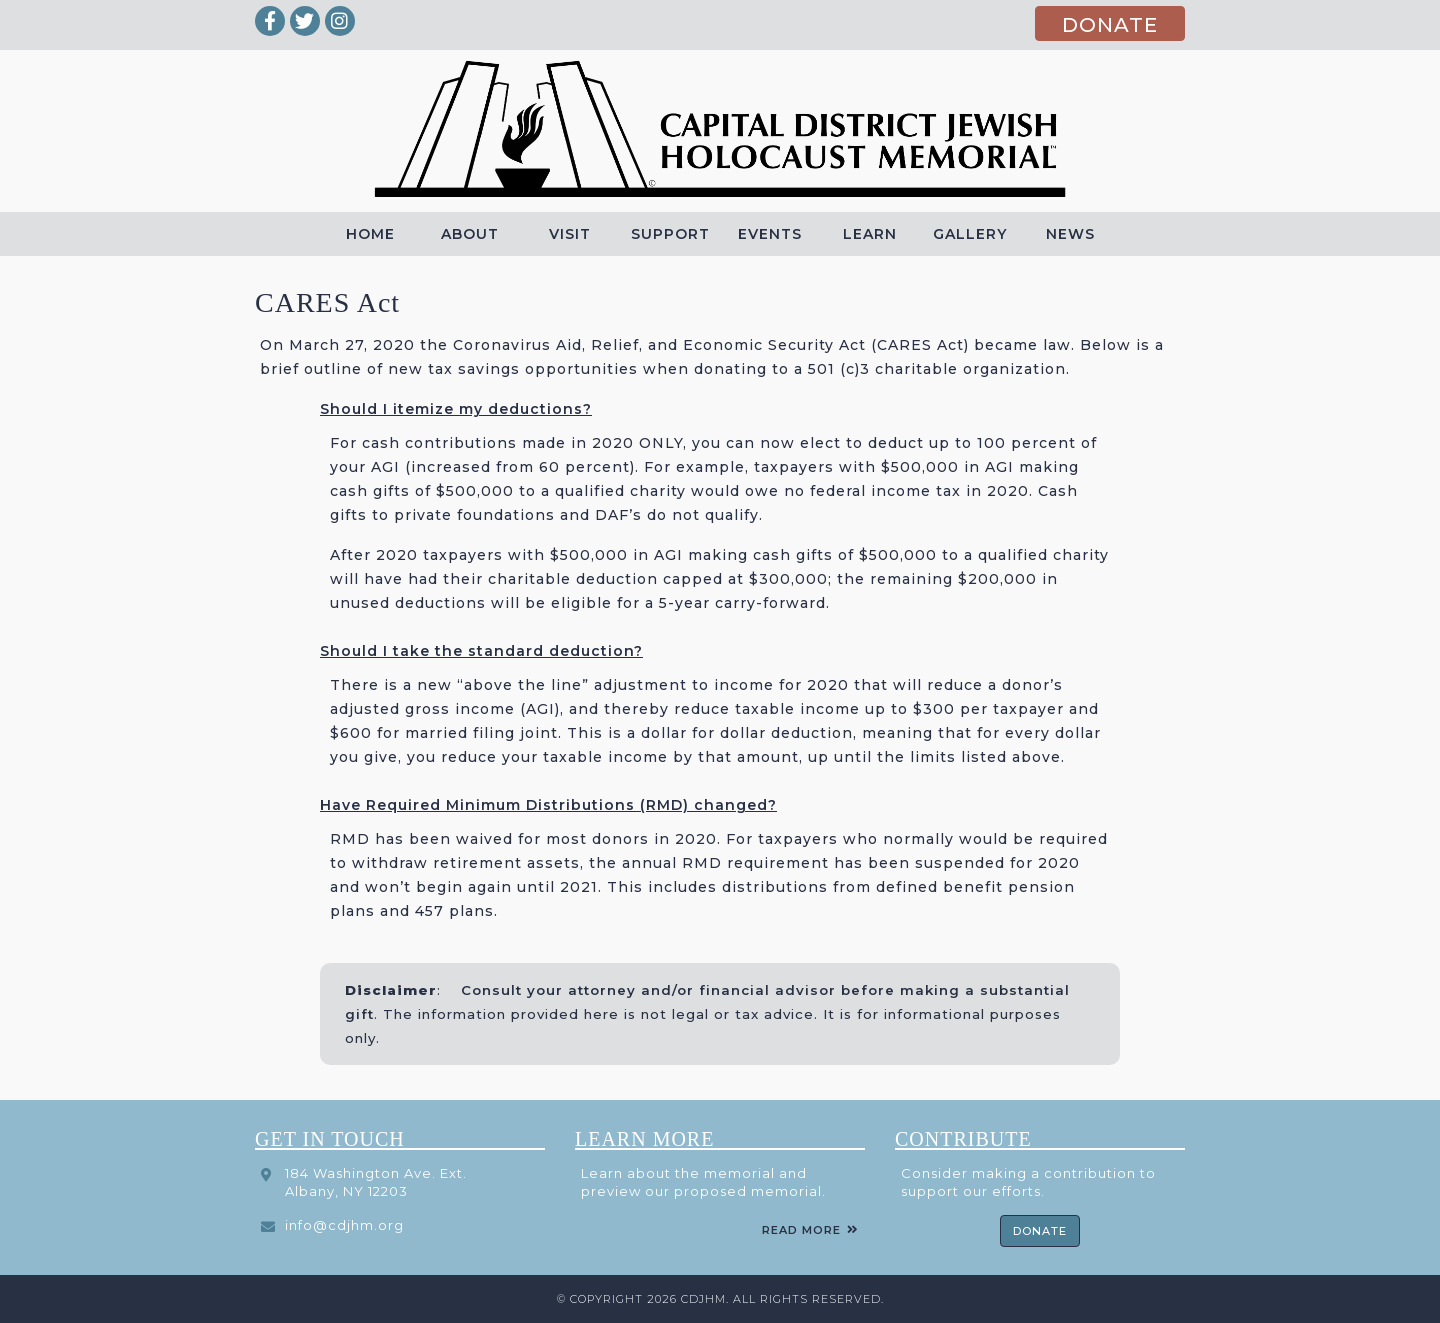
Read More (801, 1230)
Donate (1040, 1231)
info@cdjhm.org (344, 1225)
